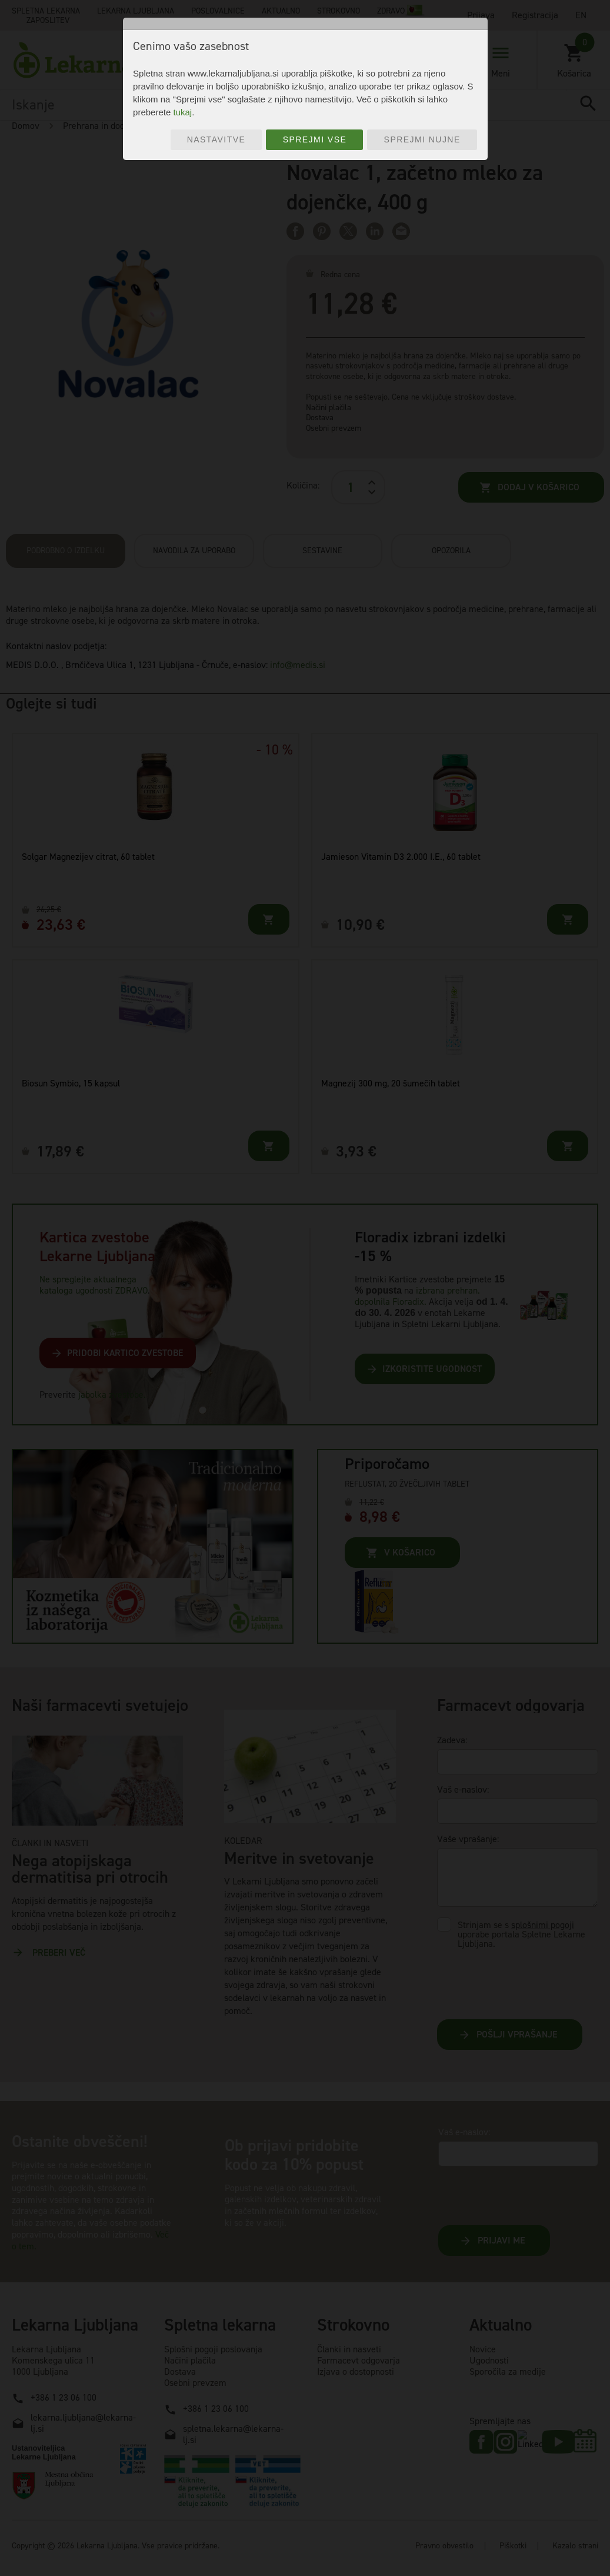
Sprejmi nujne (422, 139)
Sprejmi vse (315, 139)
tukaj (182, 112)
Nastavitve (216, 139)
